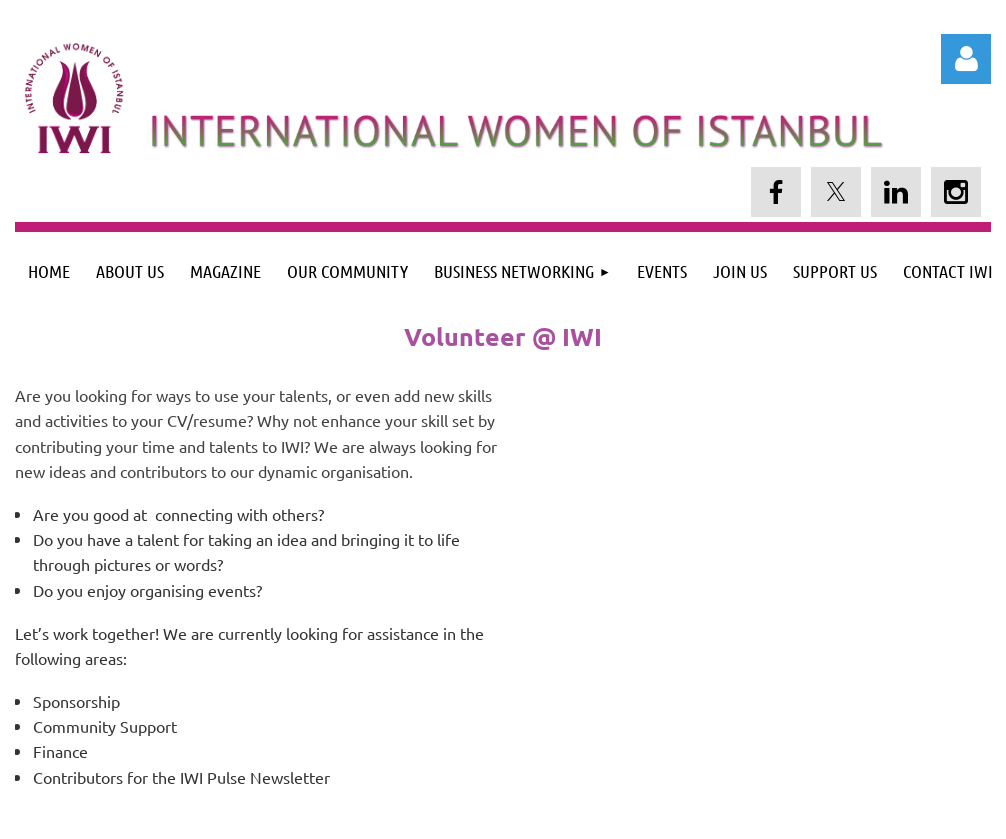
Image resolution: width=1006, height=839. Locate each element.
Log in (966, 59)
